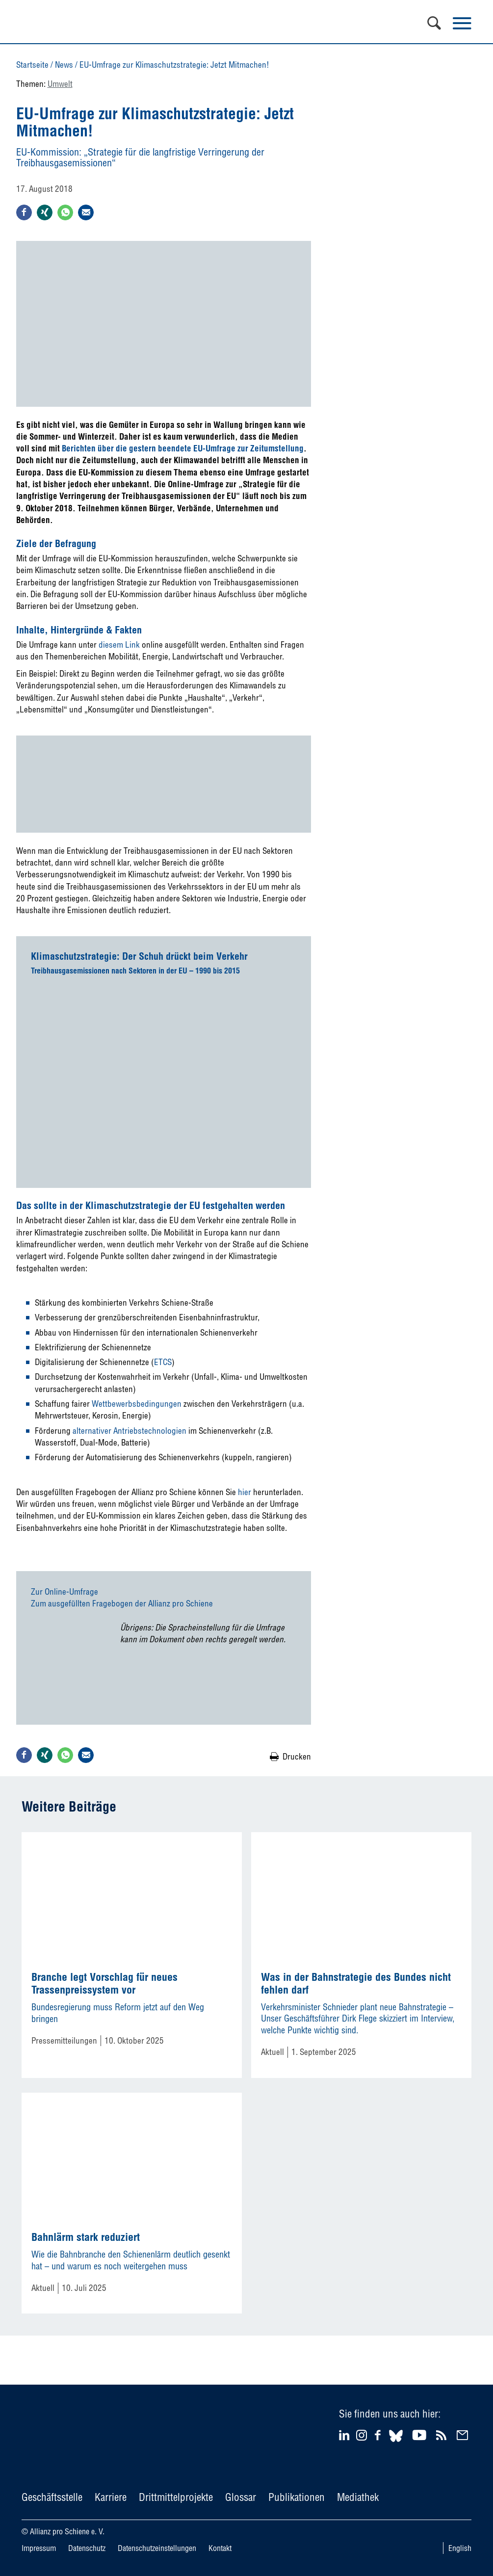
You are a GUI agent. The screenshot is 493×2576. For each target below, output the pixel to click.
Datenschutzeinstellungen (157, 2548)
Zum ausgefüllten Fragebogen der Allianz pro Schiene (122, 1603)
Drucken (297, 1756)
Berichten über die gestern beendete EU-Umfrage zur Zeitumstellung (183, 448)
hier (244, 1492)
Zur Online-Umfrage (64, 1591)
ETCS (163, 1362)
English (459, 2548)
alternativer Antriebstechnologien (129, 1430)
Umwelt (60, 84)
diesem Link (119, 644)
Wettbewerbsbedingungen (137, 1403)
